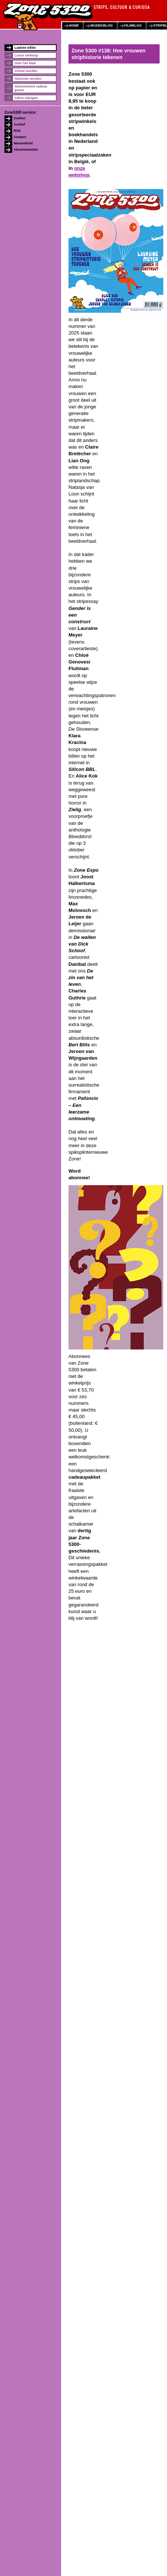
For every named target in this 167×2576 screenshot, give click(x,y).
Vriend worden (25, 71)
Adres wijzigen (26, 98)
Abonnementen (26, 149)
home (74, 25)
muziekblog (101, 25)
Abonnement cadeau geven (30, 88)
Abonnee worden (27, 78)
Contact (20, 137)
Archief (19, 124)
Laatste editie (25, 47)
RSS (17, 131)
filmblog (133, 25)
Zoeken (20, 118)
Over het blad (25, 63)
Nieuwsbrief (23, 143)
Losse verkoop (26, 55)
